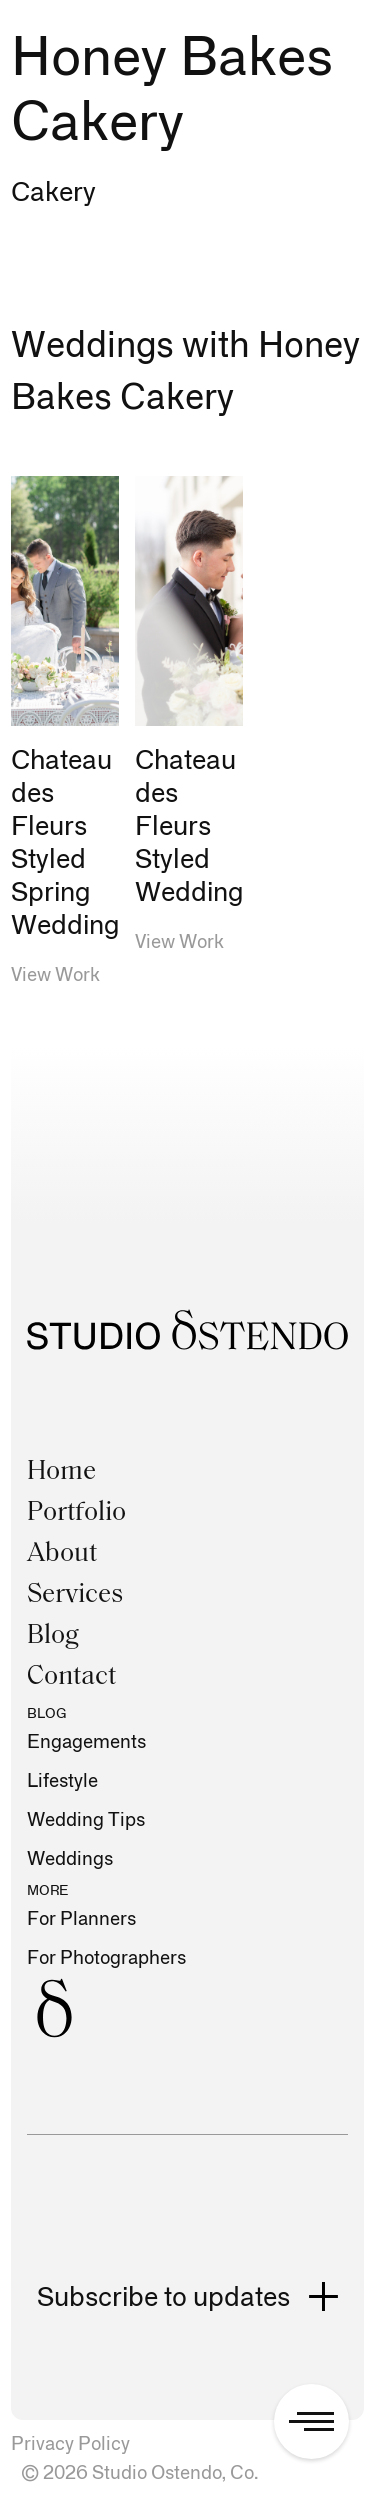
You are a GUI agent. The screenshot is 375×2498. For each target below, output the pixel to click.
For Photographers (106, 1958)
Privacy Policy (70, 2444)
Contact (71, 1677)
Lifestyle (62, 1781)
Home (61, 1472)
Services (75, 1595)
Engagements (86, 1742)
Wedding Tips (86, 1820)
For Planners (81, 1919)
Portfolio (76, 1513)
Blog (53, 1636)
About (62, 1554)
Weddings (70, 1859)
